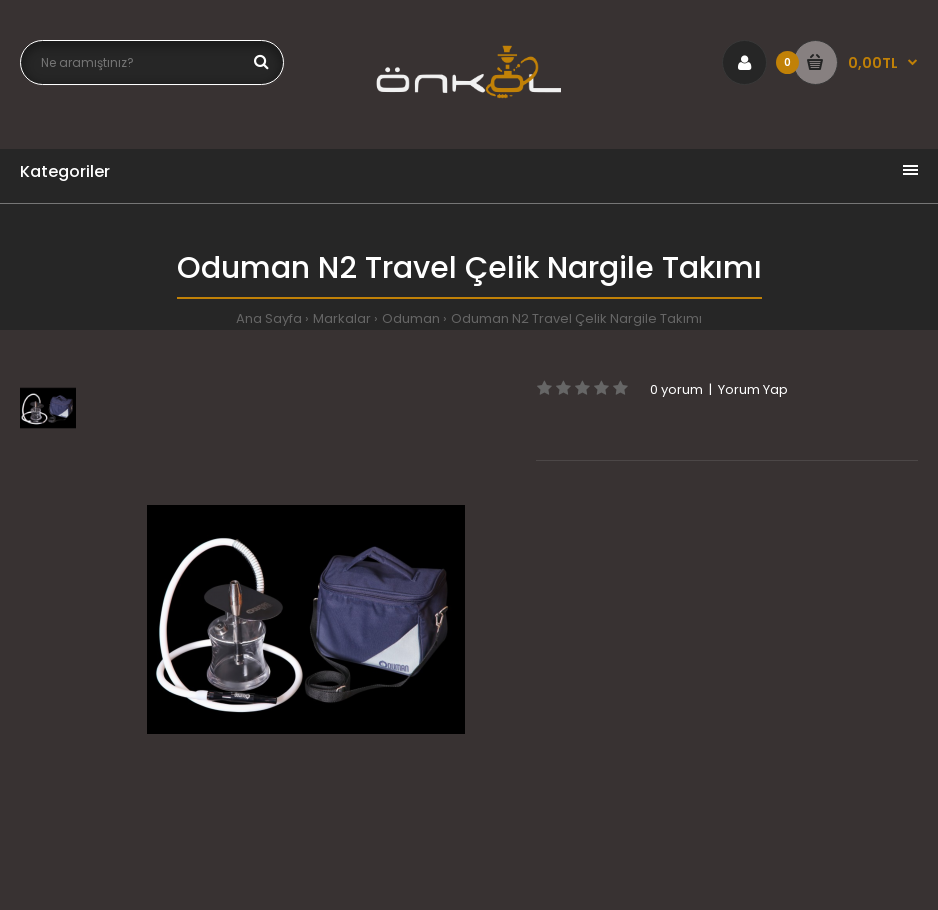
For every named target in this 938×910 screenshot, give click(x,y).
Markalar (342, 318)
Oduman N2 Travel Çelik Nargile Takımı (576, 318)
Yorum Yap (753, 389)
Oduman (411, 318)
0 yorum (676, 389)
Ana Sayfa (269, 318)
